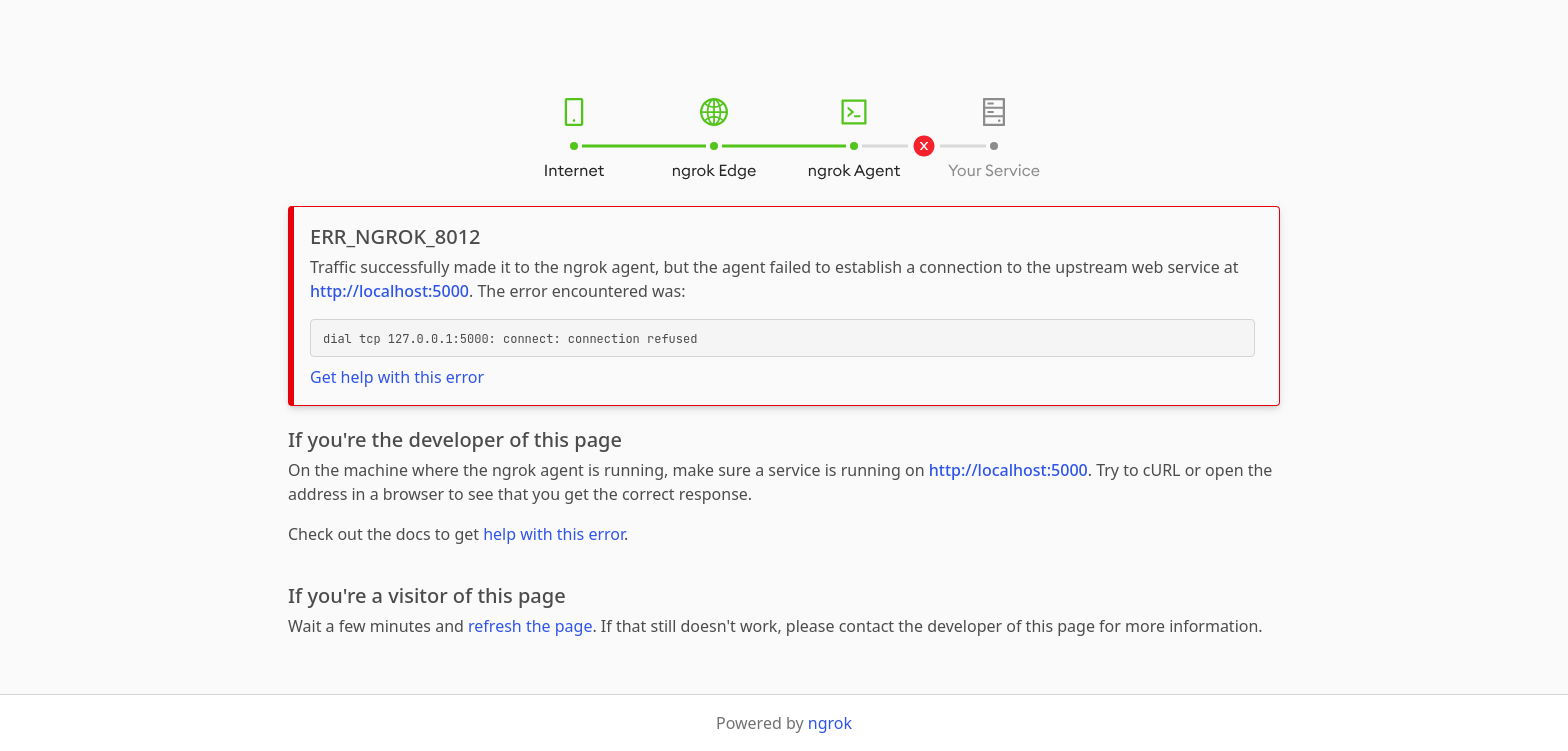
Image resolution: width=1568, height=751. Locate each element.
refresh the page (530, 626)
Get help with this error (397, 377)
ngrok (830, 723)
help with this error (553, 534)
